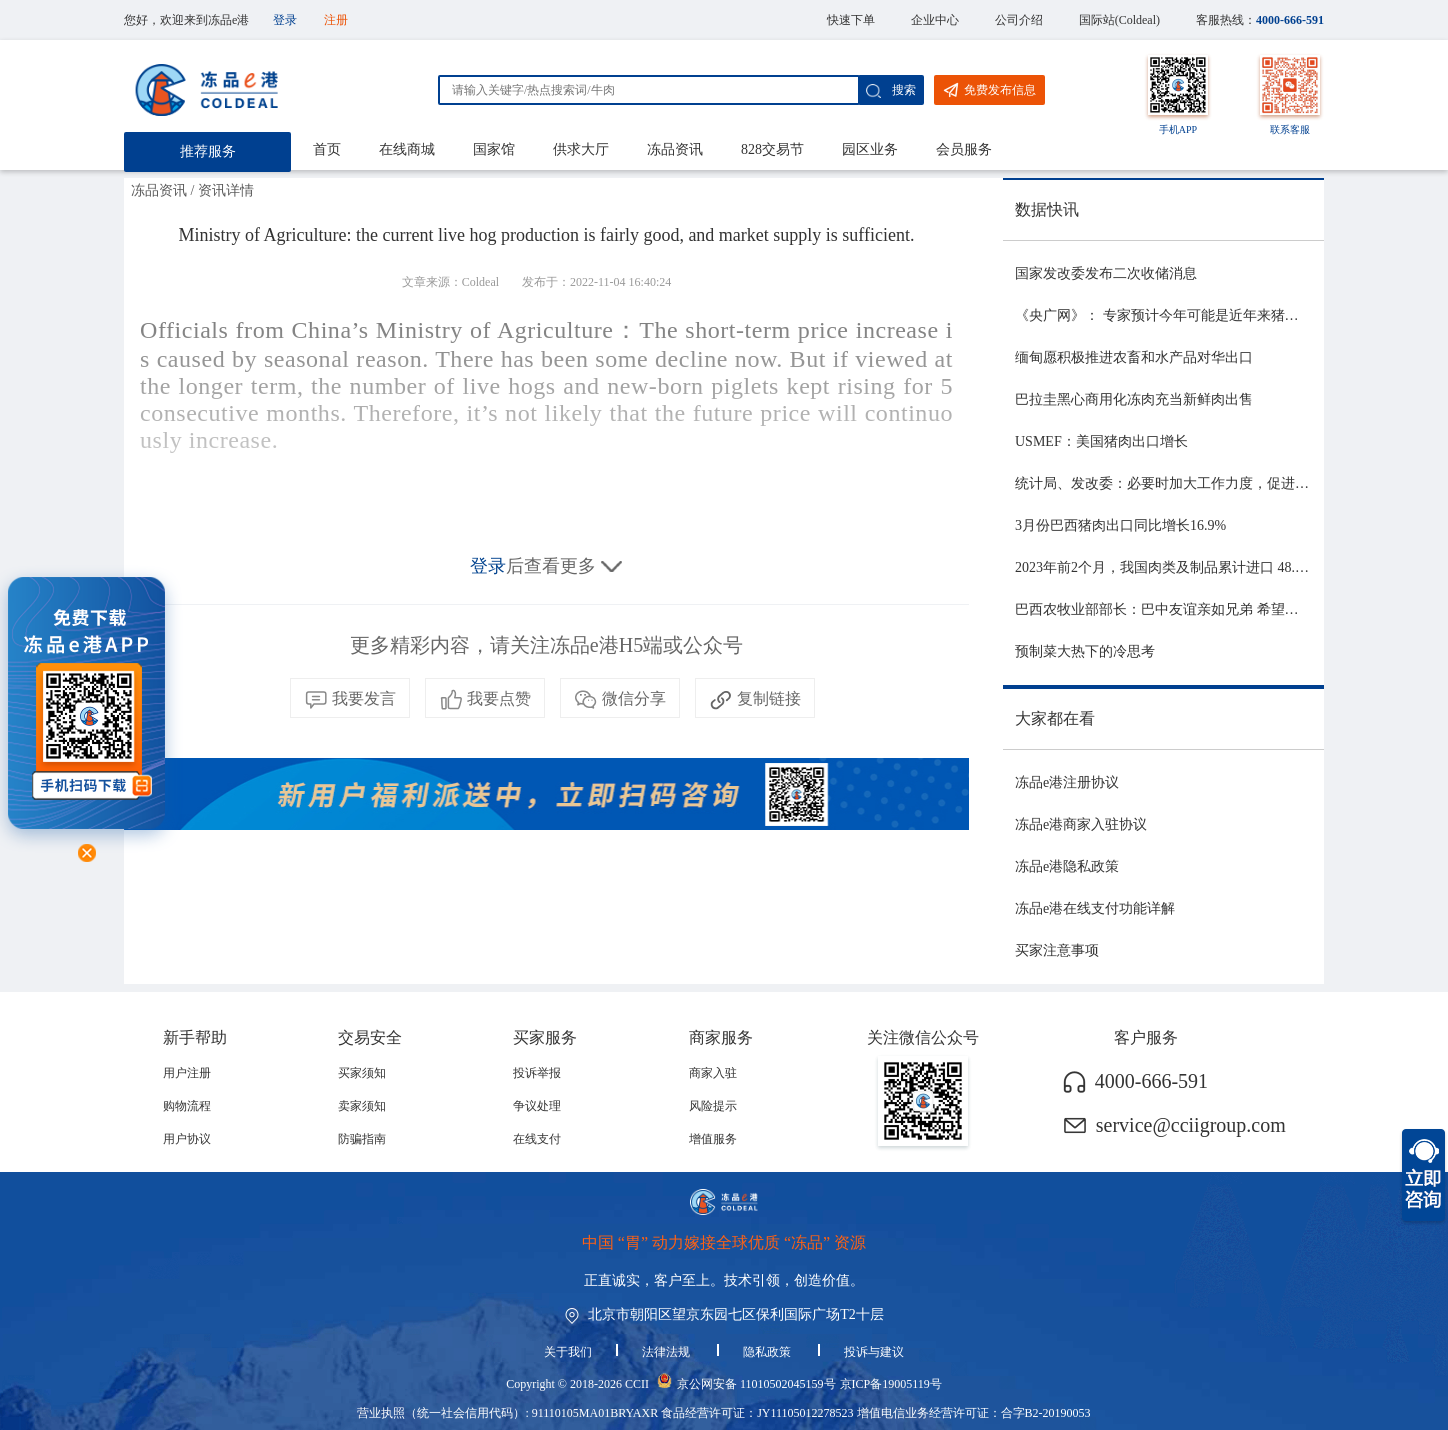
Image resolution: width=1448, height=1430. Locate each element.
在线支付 (537, 1139)
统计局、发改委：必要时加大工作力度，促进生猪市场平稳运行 (1211, 483)
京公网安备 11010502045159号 (756, 1384)
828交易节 (772, 149)
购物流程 (187, 1106)
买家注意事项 (1057, 950)
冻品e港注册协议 (1067, 782)
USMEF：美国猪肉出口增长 (1101, 441)
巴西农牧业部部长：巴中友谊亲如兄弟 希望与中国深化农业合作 (1213, 609)
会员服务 (964, 149)
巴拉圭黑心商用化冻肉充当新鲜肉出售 (1134, 399)
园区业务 (870, 149)
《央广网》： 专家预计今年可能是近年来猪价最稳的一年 (1192, 315)
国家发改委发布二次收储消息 (1106, 273)
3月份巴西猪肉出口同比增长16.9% (1120, 525)
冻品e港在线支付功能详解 (1095, 908)
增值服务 (713, 1139)
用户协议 (187, 1139)
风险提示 (713, 1106)
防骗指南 (362, 1139)
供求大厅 (581, 149)
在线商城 (407, 149)
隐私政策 (768, 1352)
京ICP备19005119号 (891, 1384)
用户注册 (187, 1073)
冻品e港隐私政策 (1067, 866)
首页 (327, 149)
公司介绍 (1019, 20)
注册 (336, 20)
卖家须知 (362, 1106)
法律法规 (667, 1352)
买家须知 (362, 1073)
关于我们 (568, 1352)
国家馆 (494, 149)
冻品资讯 (675, 149)
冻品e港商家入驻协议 (1081, 824)
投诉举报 (537, 1073)
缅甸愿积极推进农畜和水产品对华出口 (1134, 357)
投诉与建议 (874, 1352)
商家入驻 (713, 1073)
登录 (285, 20)
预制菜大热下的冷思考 (1085, 651)
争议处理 (537, 1106)
